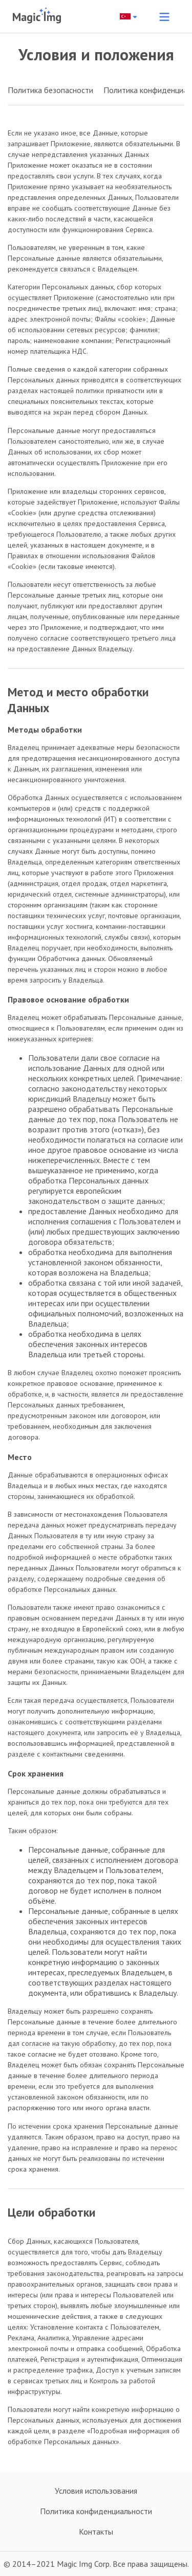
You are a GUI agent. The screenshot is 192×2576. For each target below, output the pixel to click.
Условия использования (96, 2491)
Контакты (96, 2531)
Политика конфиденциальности (96, 2511)
